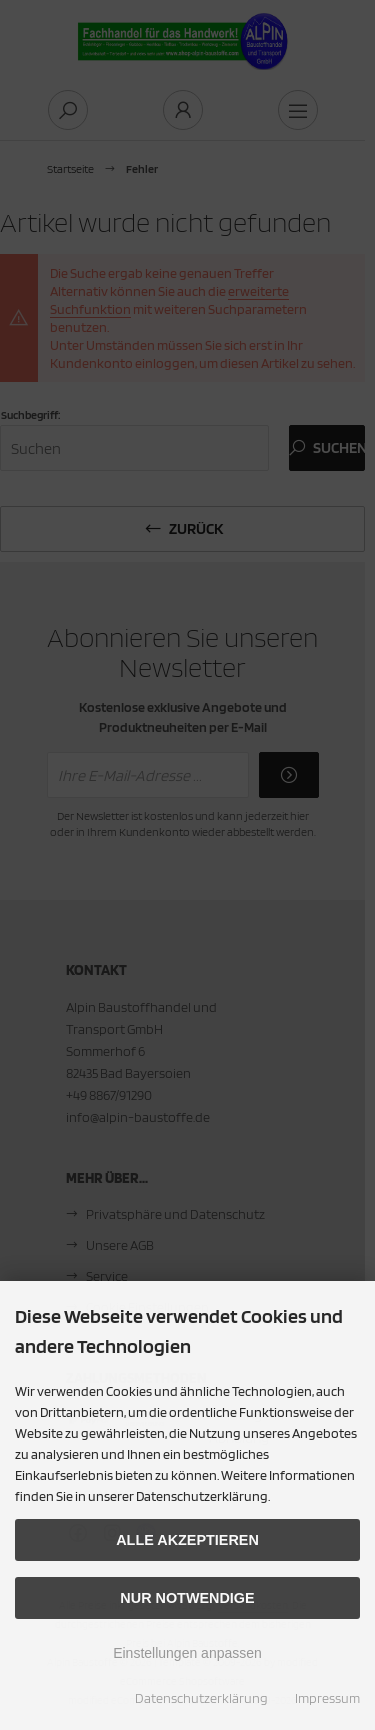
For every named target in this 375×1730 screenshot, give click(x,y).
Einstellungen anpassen (187, 1653)
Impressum (327, 1698)
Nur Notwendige (187, 1598)
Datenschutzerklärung (201, 1698)
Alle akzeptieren (187, 1540)
